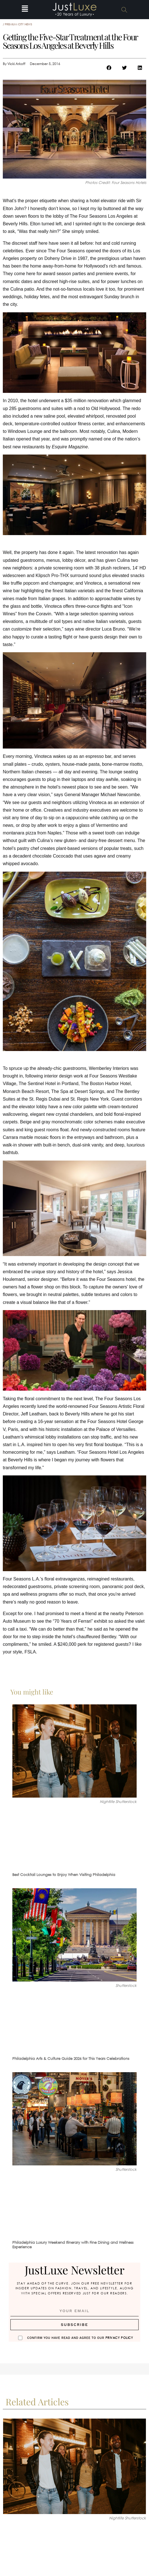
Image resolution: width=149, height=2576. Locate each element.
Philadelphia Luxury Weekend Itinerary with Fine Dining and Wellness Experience (73, 2244)
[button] (25, 9)
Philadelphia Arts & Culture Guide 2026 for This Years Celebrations (70, 2058)
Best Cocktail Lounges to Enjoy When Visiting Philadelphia (63, 1874)
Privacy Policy (119, 2337)
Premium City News (18, 24)
